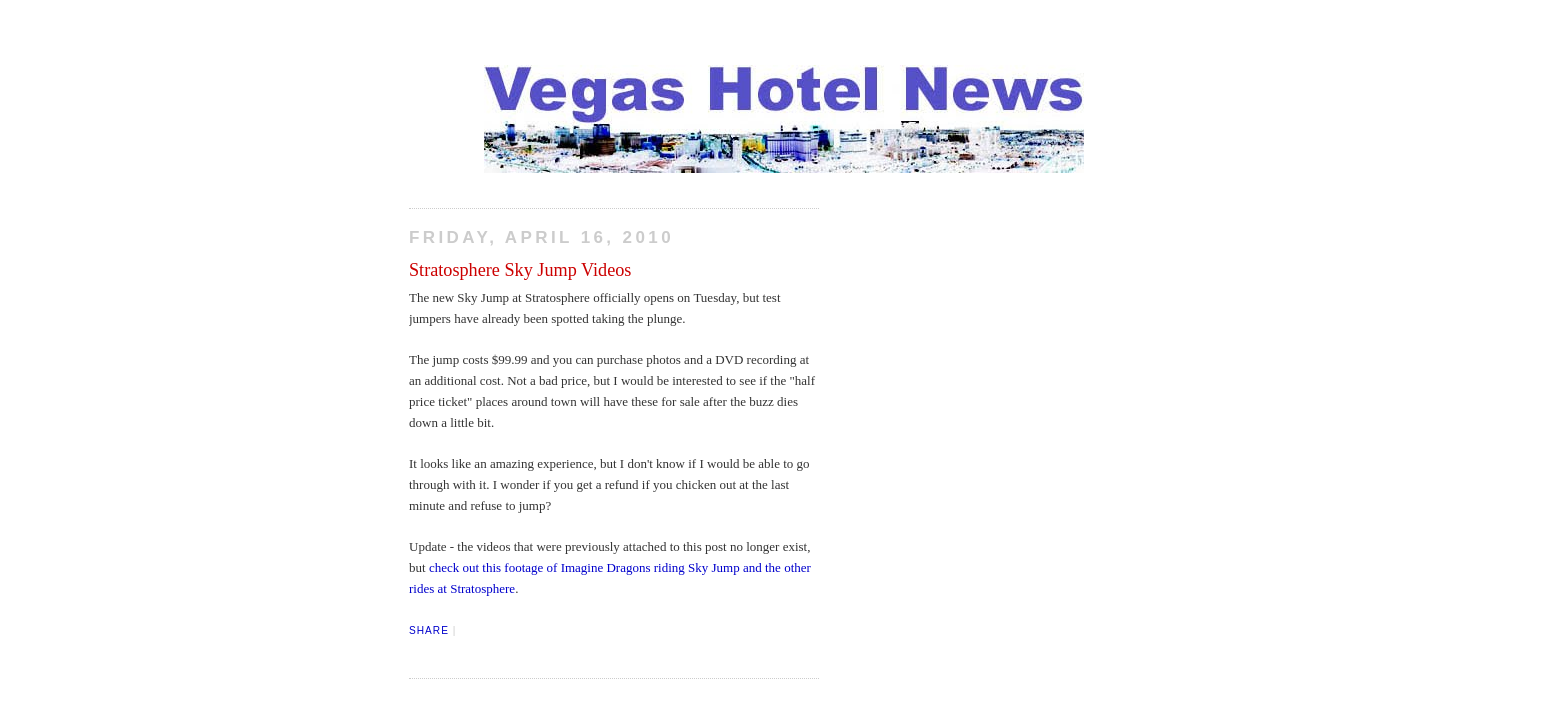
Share (429, 630)
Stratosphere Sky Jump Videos (520, 270)
